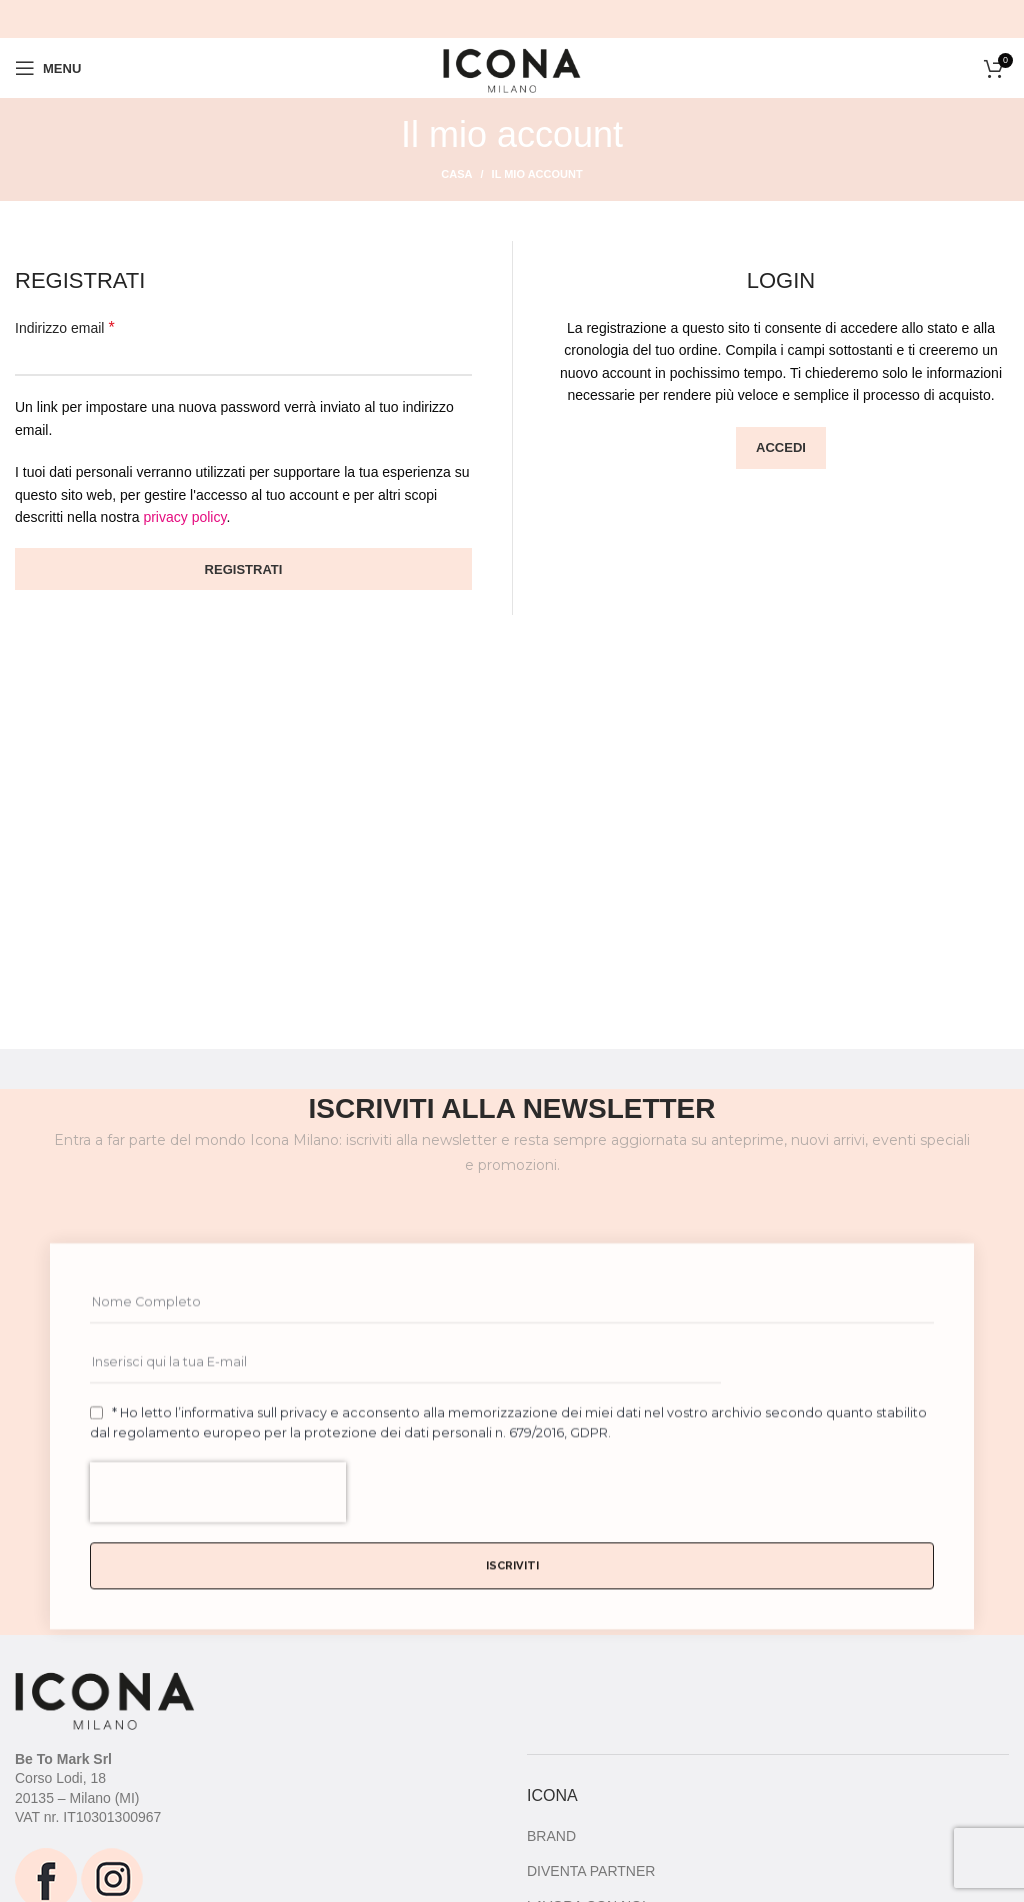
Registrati (244, 569)
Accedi (781, 447)
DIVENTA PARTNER (591, 1871)
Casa (456, 174)
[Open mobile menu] (48, 68)
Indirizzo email (65, 327)
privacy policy (184, 517)
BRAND (551, 1836)
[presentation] (218, 1570)
